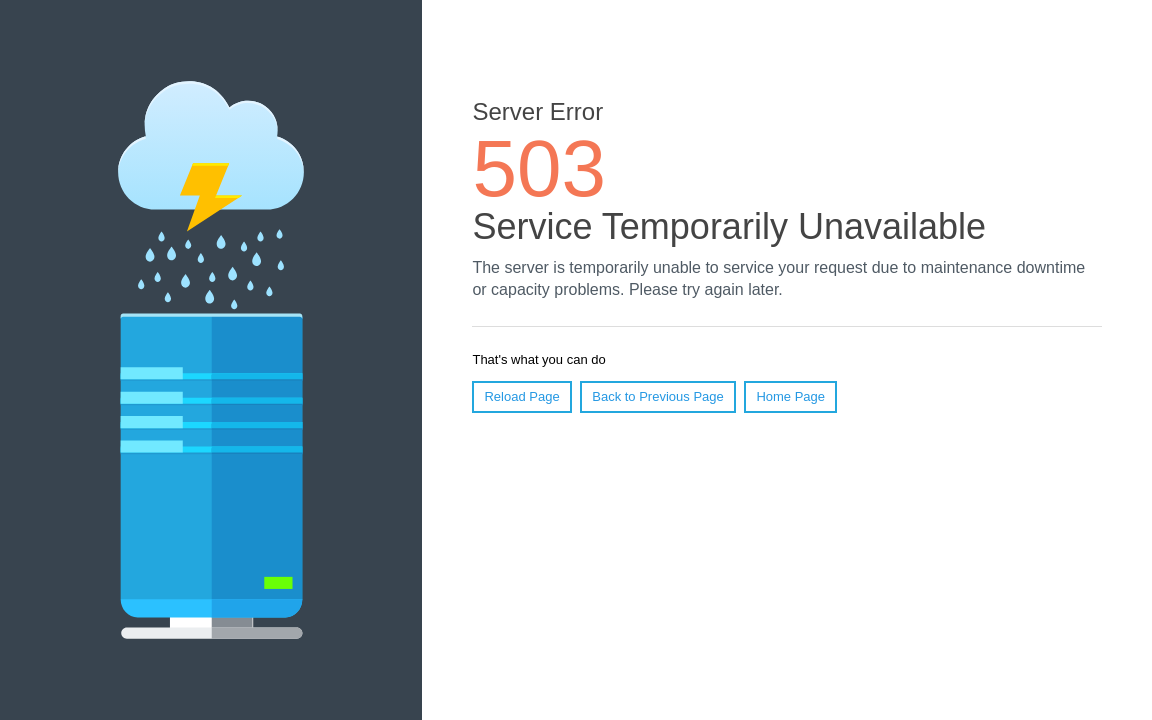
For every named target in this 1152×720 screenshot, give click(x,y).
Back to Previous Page (658, 396)
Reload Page (521, 396)
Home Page (790, 396)
